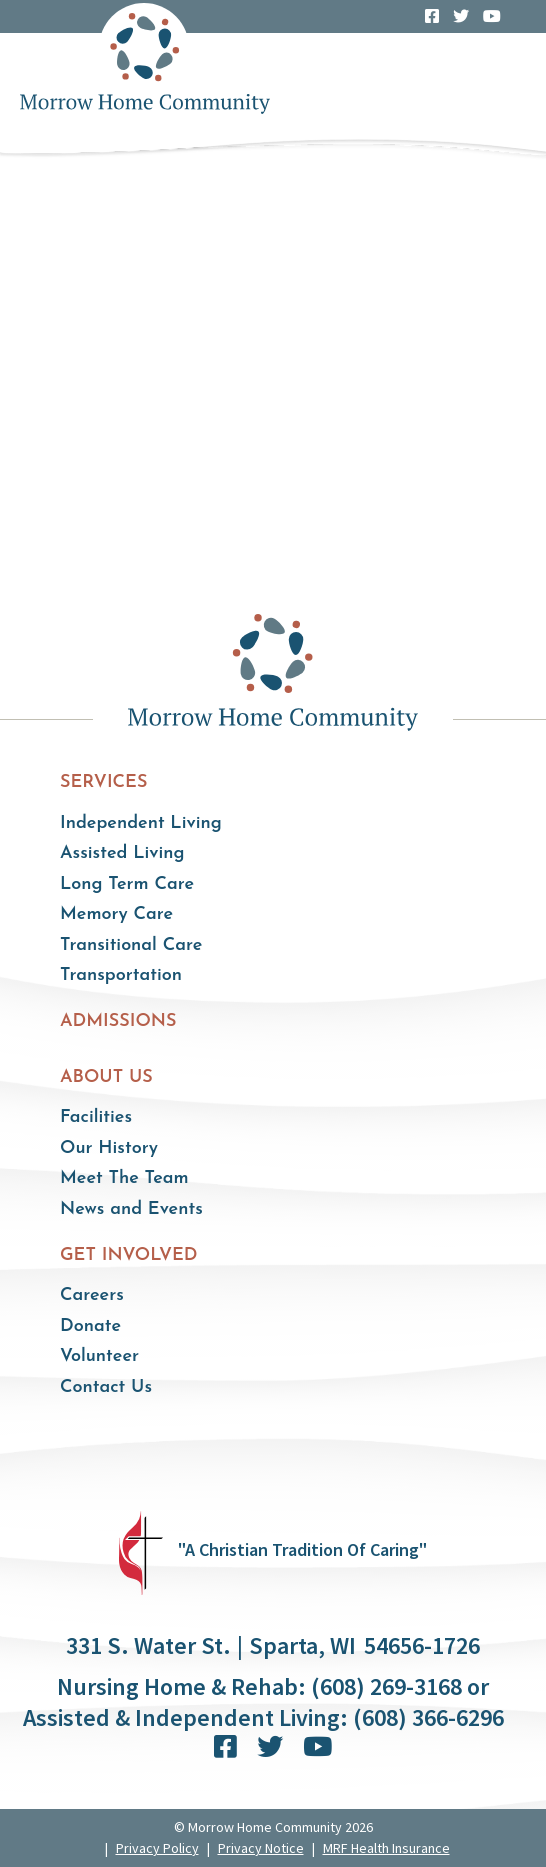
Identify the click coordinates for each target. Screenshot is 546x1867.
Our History (109, 1148)
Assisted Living (122, 853)
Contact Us (106, 1387)
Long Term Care (127, 884)
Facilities (96, 1117)
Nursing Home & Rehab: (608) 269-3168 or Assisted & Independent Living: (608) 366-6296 (263, 1702)
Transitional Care (131, 945)
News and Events (131, 1209)
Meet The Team (124, 1178)
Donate (90, 1326)
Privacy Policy (157, 1848)
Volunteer (99, 1356)
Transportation (121, 975)
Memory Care (116, 914)
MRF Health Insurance (386, 1848)
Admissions (118, 1021)
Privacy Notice (261, 1848)
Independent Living (141, 823)
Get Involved (129, 1255)
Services (103, 782)
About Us (106, 1077)
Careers (92, 1295)
